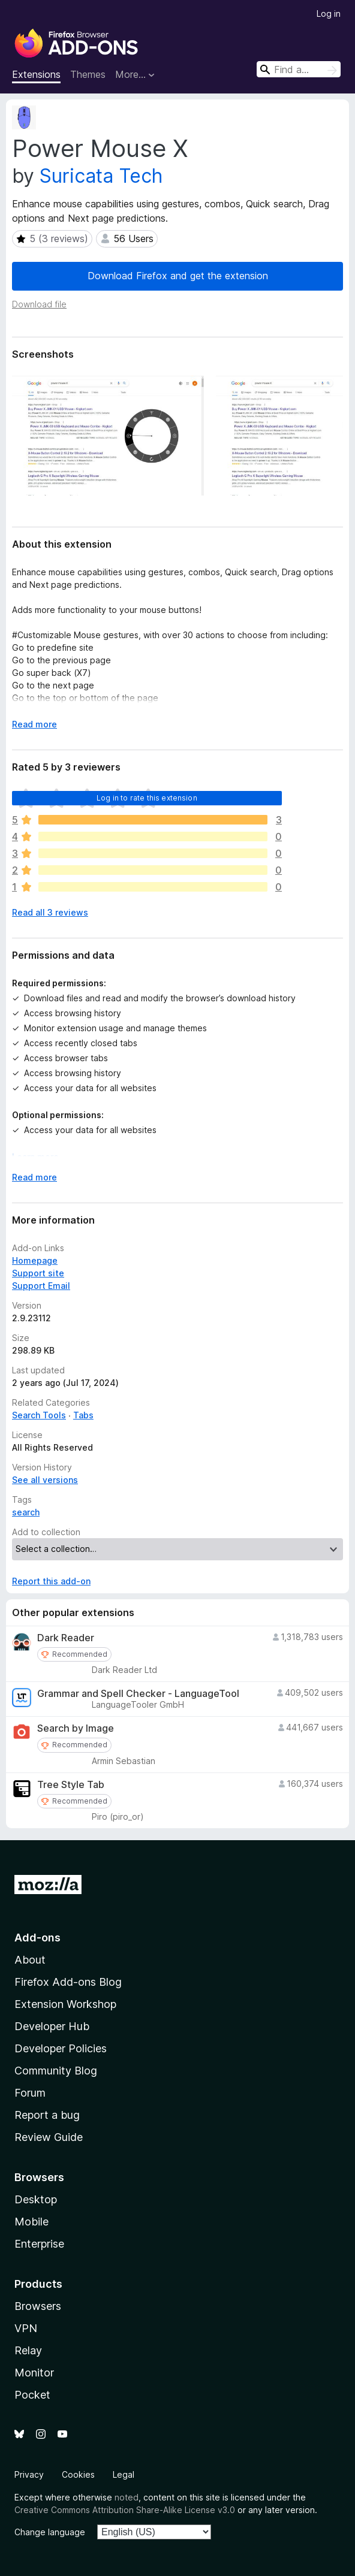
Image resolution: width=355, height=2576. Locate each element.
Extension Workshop (65, 2004)
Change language (49, 2532)
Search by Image (75, 1728)
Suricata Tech (101, 176)
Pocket (32, 2394)
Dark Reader (65, 1638)
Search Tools (39, 1415)
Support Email (41, 1286)
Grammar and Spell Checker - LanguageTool (138, 1693)
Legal (123, 2474)
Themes (88, 74)
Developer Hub (51, 2026)
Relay (28, 2350)
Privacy (29, 2474)
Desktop (35, 2199)
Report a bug (47, 2115)
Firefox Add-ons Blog (68, 1982)
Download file (39, 304)
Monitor (34, 2372)
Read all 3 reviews (50, 912)
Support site (38, 1273)
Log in (329, 13)
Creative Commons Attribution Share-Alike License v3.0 (124, 2510)
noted (127, 2497)
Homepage (35, 1260)
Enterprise (39, 2243)
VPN (25, 2328)
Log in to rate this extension (147, 797)
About (30, 1959)
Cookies (78, 2474)
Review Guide (48, 2137)
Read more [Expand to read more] (34, 724)
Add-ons (37, 1937)
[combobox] (299, 69)
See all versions (45, 1480)
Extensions (36, 74)
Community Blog (55, 2070)
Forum (30, 2092)
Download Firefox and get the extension (178, 276)
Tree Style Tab (70, 1784)
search (26, 1512)
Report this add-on (51, 1581)
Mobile (31, 2221)
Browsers (37, 2306)
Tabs (83, 1415)
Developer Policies (60, 2048)
